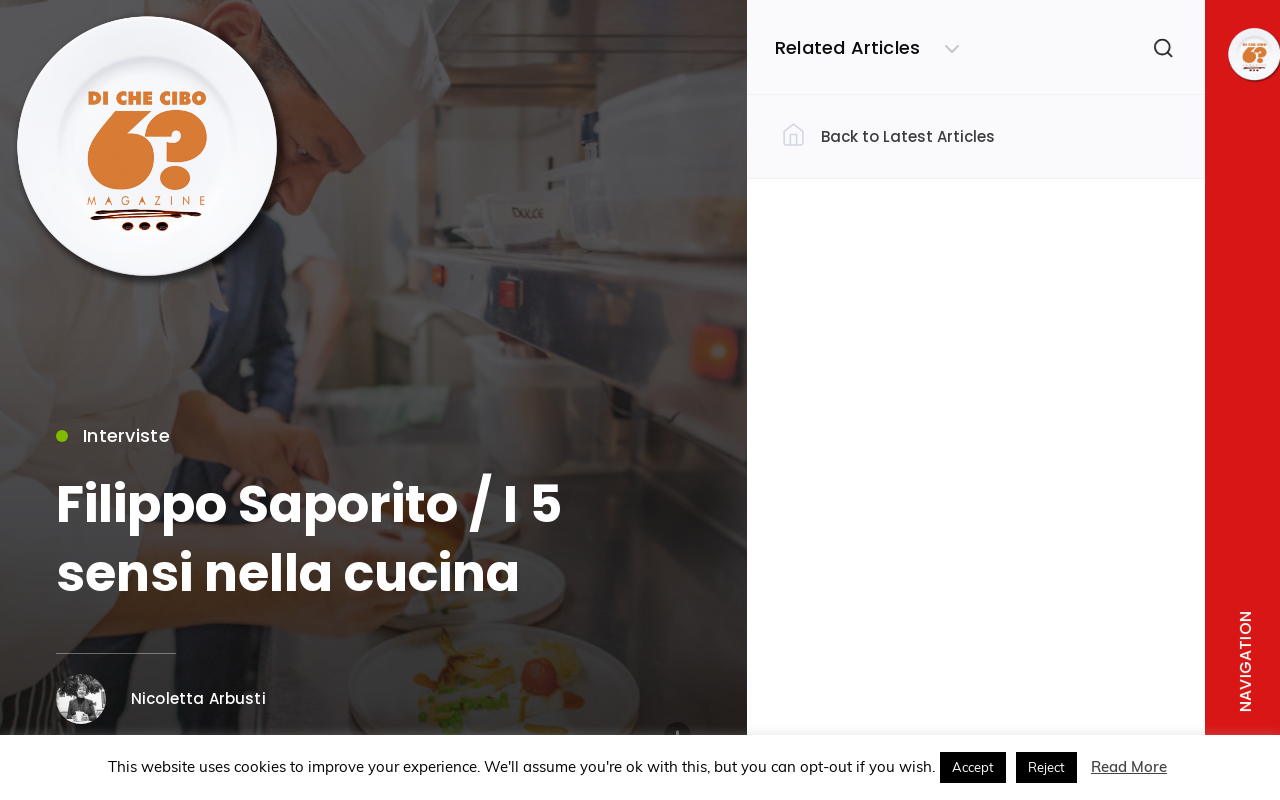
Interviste (113, 439)
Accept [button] (973, 767)
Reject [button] (1046, 767)
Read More (1129, 766)
